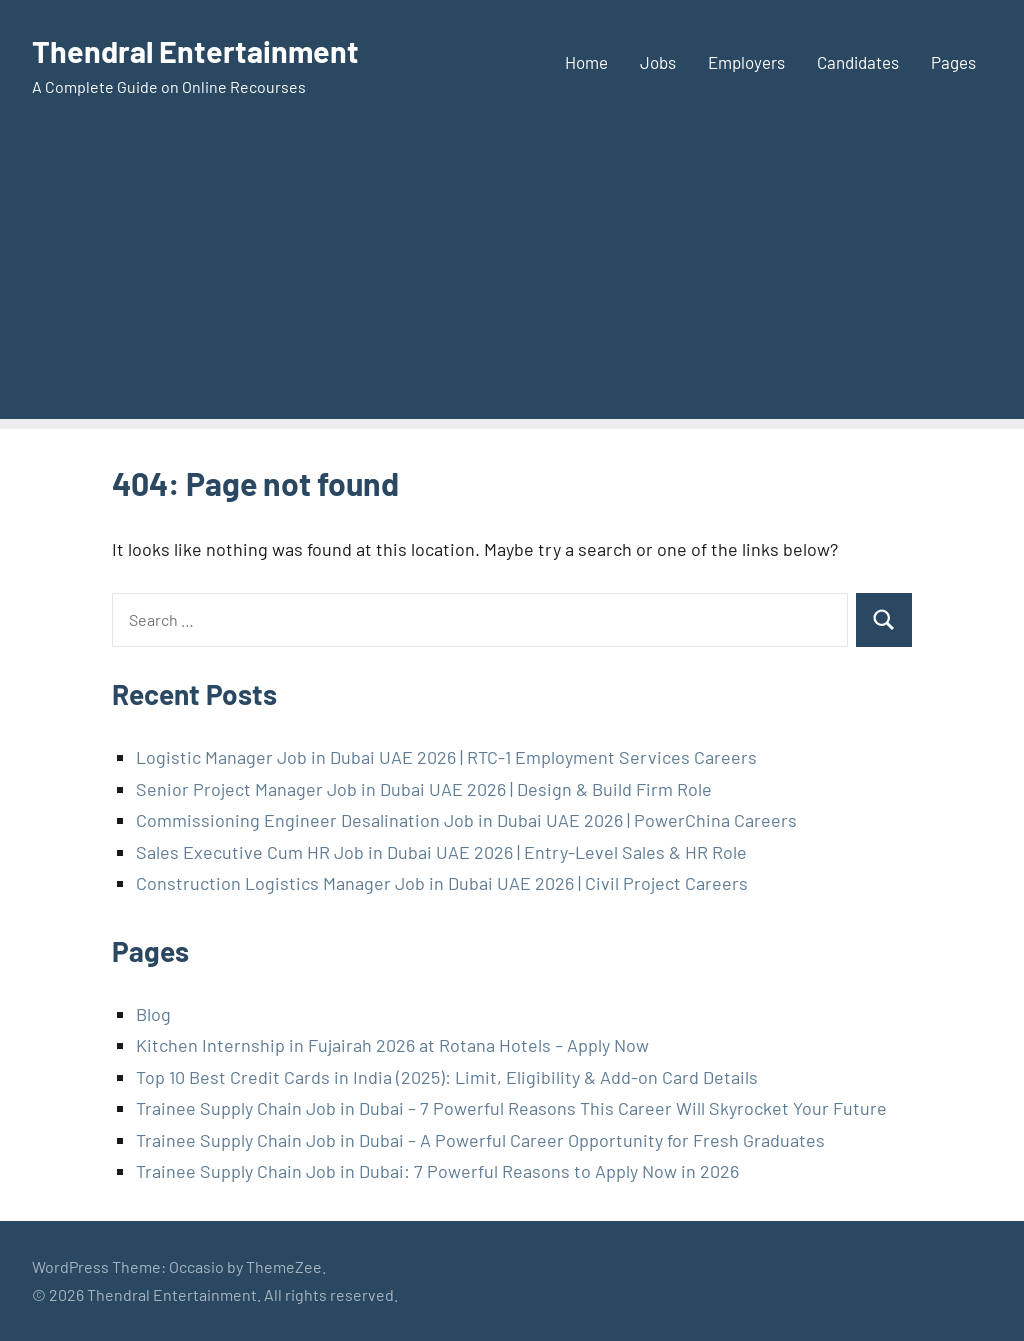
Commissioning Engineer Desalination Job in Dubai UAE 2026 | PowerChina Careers (466, 820)
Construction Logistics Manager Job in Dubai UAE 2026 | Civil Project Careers (442, 883)
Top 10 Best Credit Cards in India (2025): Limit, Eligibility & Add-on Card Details (447, 1077)
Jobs (658, 62)
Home (586, 62)
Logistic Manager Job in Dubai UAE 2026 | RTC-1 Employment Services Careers (446, 757)
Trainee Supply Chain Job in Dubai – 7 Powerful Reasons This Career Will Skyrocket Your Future (511, 1108)
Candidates (858, 62)
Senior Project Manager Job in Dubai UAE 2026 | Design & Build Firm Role (424, 789)
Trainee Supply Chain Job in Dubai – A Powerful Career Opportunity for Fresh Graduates (480, 1140)
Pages (953, 62)
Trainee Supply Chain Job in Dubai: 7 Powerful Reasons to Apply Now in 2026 (437, 1171)
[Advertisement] (512, 279)
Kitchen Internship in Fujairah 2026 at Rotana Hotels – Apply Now (392, 1045)
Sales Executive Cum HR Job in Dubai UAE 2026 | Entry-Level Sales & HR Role (441, 852)
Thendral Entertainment (202, 50)
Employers (746, 62)
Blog (153, 1014)
